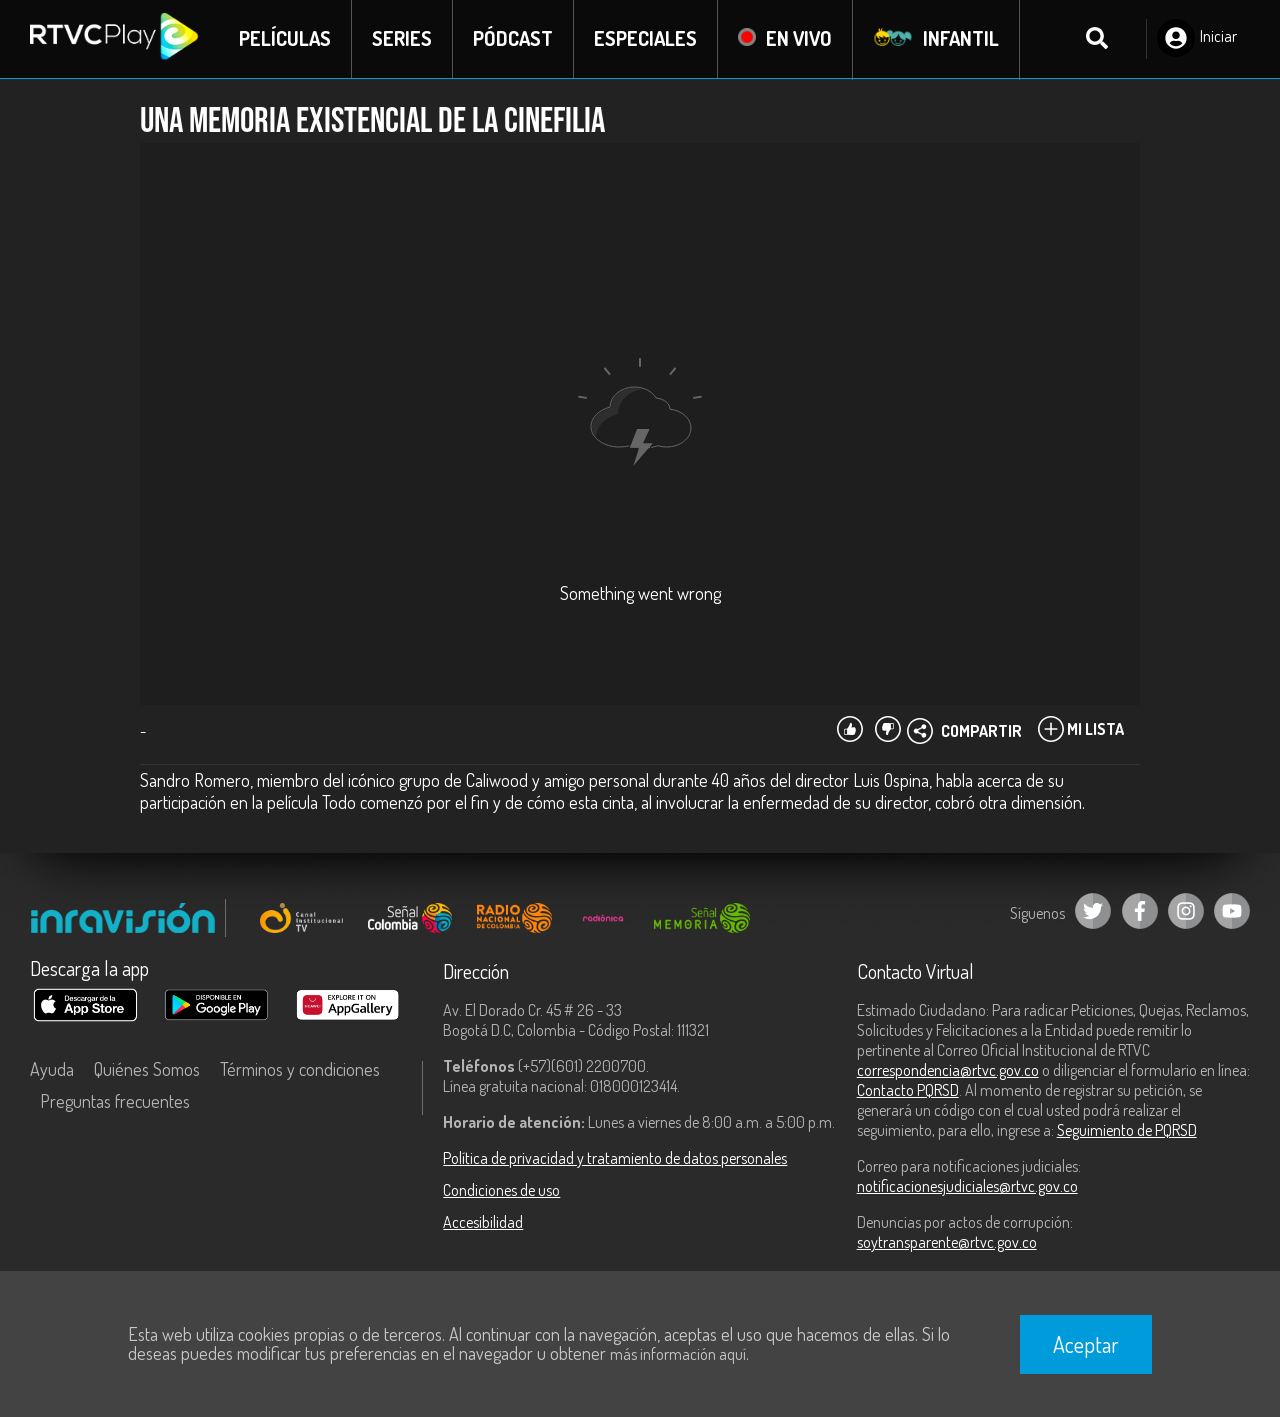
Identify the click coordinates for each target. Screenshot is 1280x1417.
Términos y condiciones (300, 1070)
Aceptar (1086, 1344)
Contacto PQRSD (908, 1091)
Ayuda (52, 1070)
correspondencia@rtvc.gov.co (948, 1071)
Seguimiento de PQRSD (1127, 1131)
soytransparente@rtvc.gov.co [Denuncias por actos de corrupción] (947, 1243)
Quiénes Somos (147, 1070)
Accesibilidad (483, 1223)
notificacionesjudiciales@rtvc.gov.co (967, 1187)
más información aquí (678, 1354)
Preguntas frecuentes (115, 1102)
